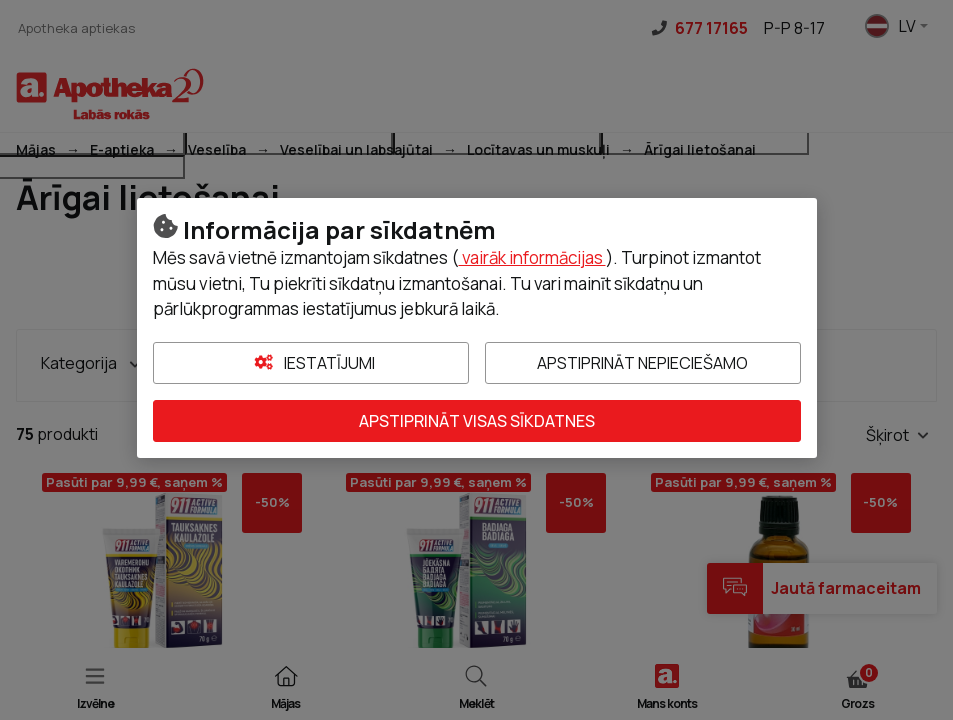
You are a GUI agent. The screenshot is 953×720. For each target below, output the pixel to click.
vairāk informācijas (532, 257)
